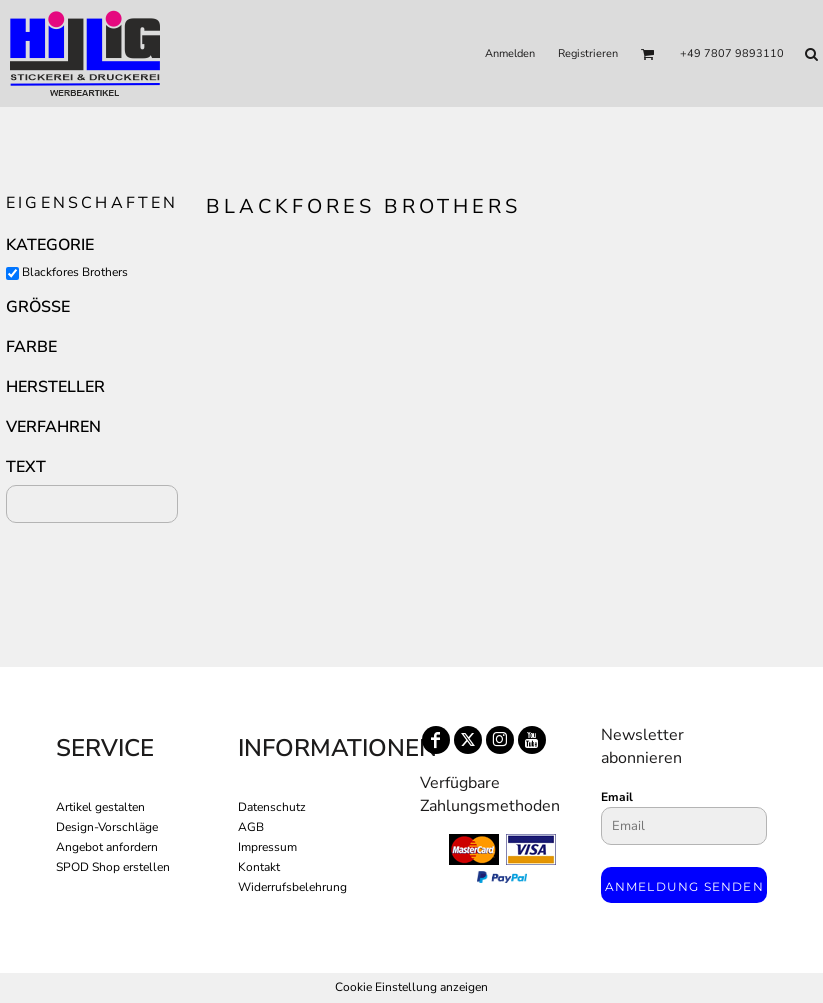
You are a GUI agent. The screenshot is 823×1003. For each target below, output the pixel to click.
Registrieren (588, 53)
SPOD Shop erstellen (113, 867)
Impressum (267, 847)
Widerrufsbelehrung (292, 887)
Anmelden (510, 53)
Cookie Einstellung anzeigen (411, 987)
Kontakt (259, 867)
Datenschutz (272, 807)
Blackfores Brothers (75, 272)
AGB (251, 827)
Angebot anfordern (107, 847)
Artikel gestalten (100, 807)
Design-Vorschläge (107, 827)
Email (617, 797)
